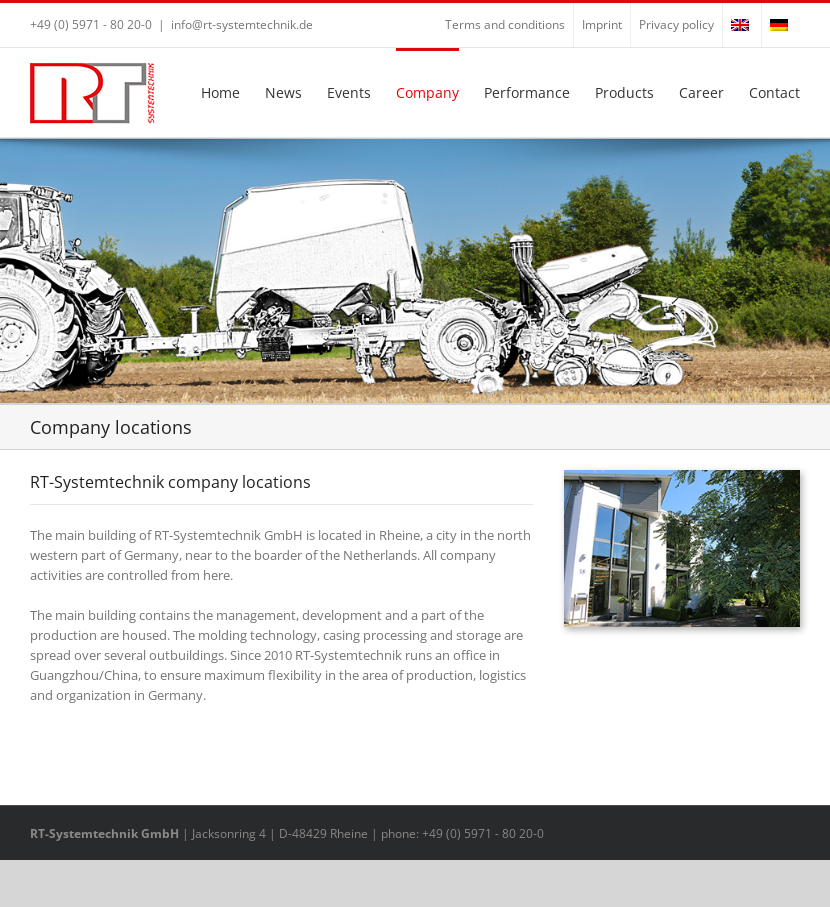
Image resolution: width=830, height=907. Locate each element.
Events (349, 92)
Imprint (602, 24)
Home (220, 92)
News (283, 92)
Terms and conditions (505, 24)
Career (701, 92)
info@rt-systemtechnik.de (242, 24)
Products (624, 92)
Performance (527, 92)
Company (427, 92)
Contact (774, 92)
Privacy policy (676, 24)
